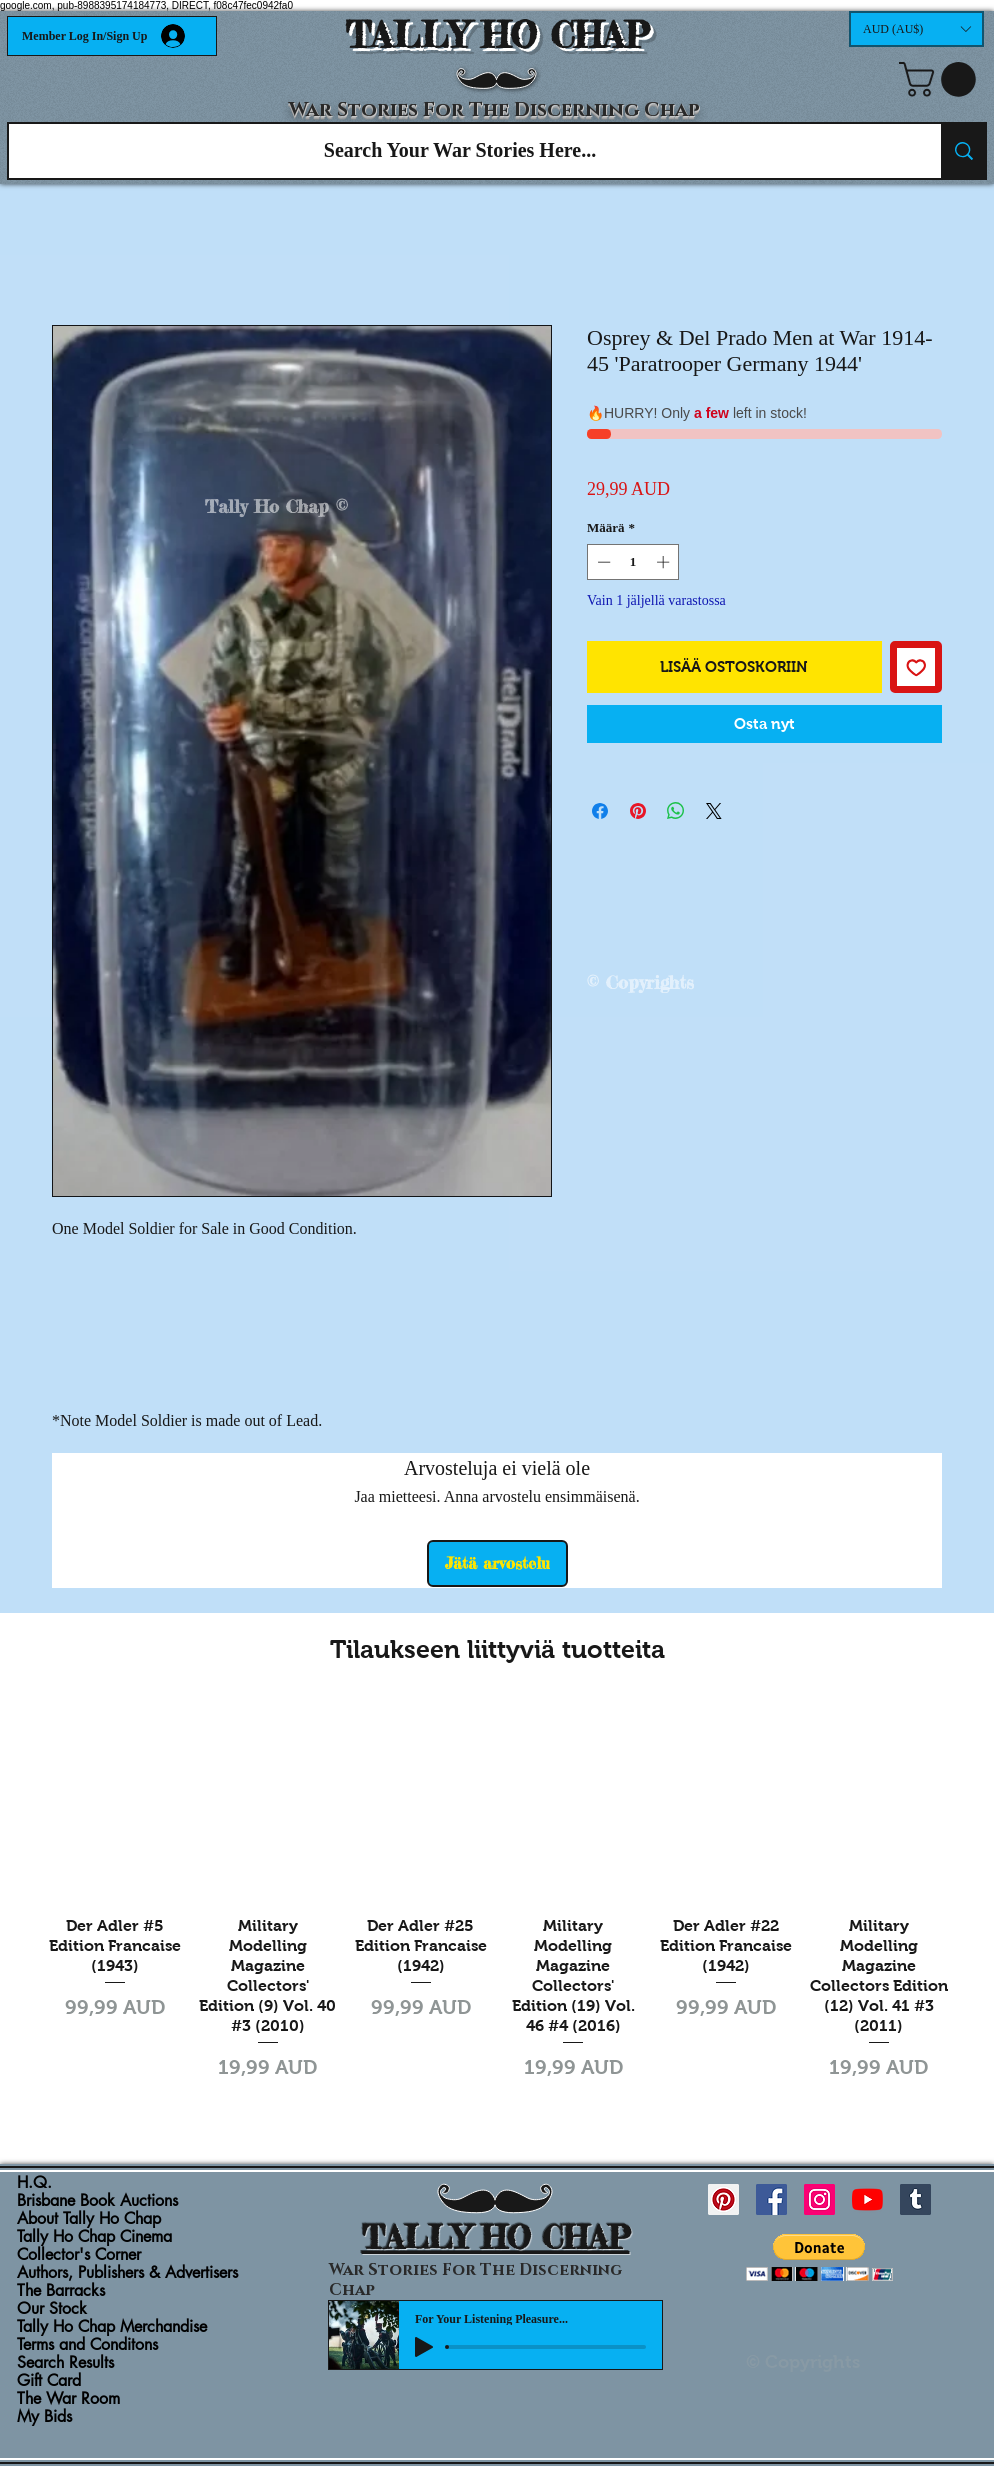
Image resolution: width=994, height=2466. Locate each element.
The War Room (68, 2399)
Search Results (65, 2363)
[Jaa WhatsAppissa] (676, 811)
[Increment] (665, 562)
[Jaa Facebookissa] (600, 811)
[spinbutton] (633, 562)
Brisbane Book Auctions (97, 2201)
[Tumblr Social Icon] (915, 2199)
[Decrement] (602, 562)
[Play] (424, 2347)
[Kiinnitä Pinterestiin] (638, 811)
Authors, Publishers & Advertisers (127, 2273)
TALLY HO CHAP (497, 35)
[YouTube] (867, 2199)
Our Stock (52, 2309)
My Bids (44, 2417)
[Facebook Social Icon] (771, 2199)
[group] (497, 1904)
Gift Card (49, 2381)
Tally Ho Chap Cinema (94, 2237)
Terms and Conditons (87, 2345)
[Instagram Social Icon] (819, 2199)
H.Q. (34, 2183)
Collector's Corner (79, 2255)
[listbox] (916, 29)
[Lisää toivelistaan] (916, 667)
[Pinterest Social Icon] (723, 2199)
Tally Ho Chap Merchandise (112, 2327)
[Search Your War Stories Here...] (460, 151)
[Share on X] (714, 811)
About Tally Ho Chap (89, 2219)
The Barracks (61, 2291)
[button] (916, 29)
